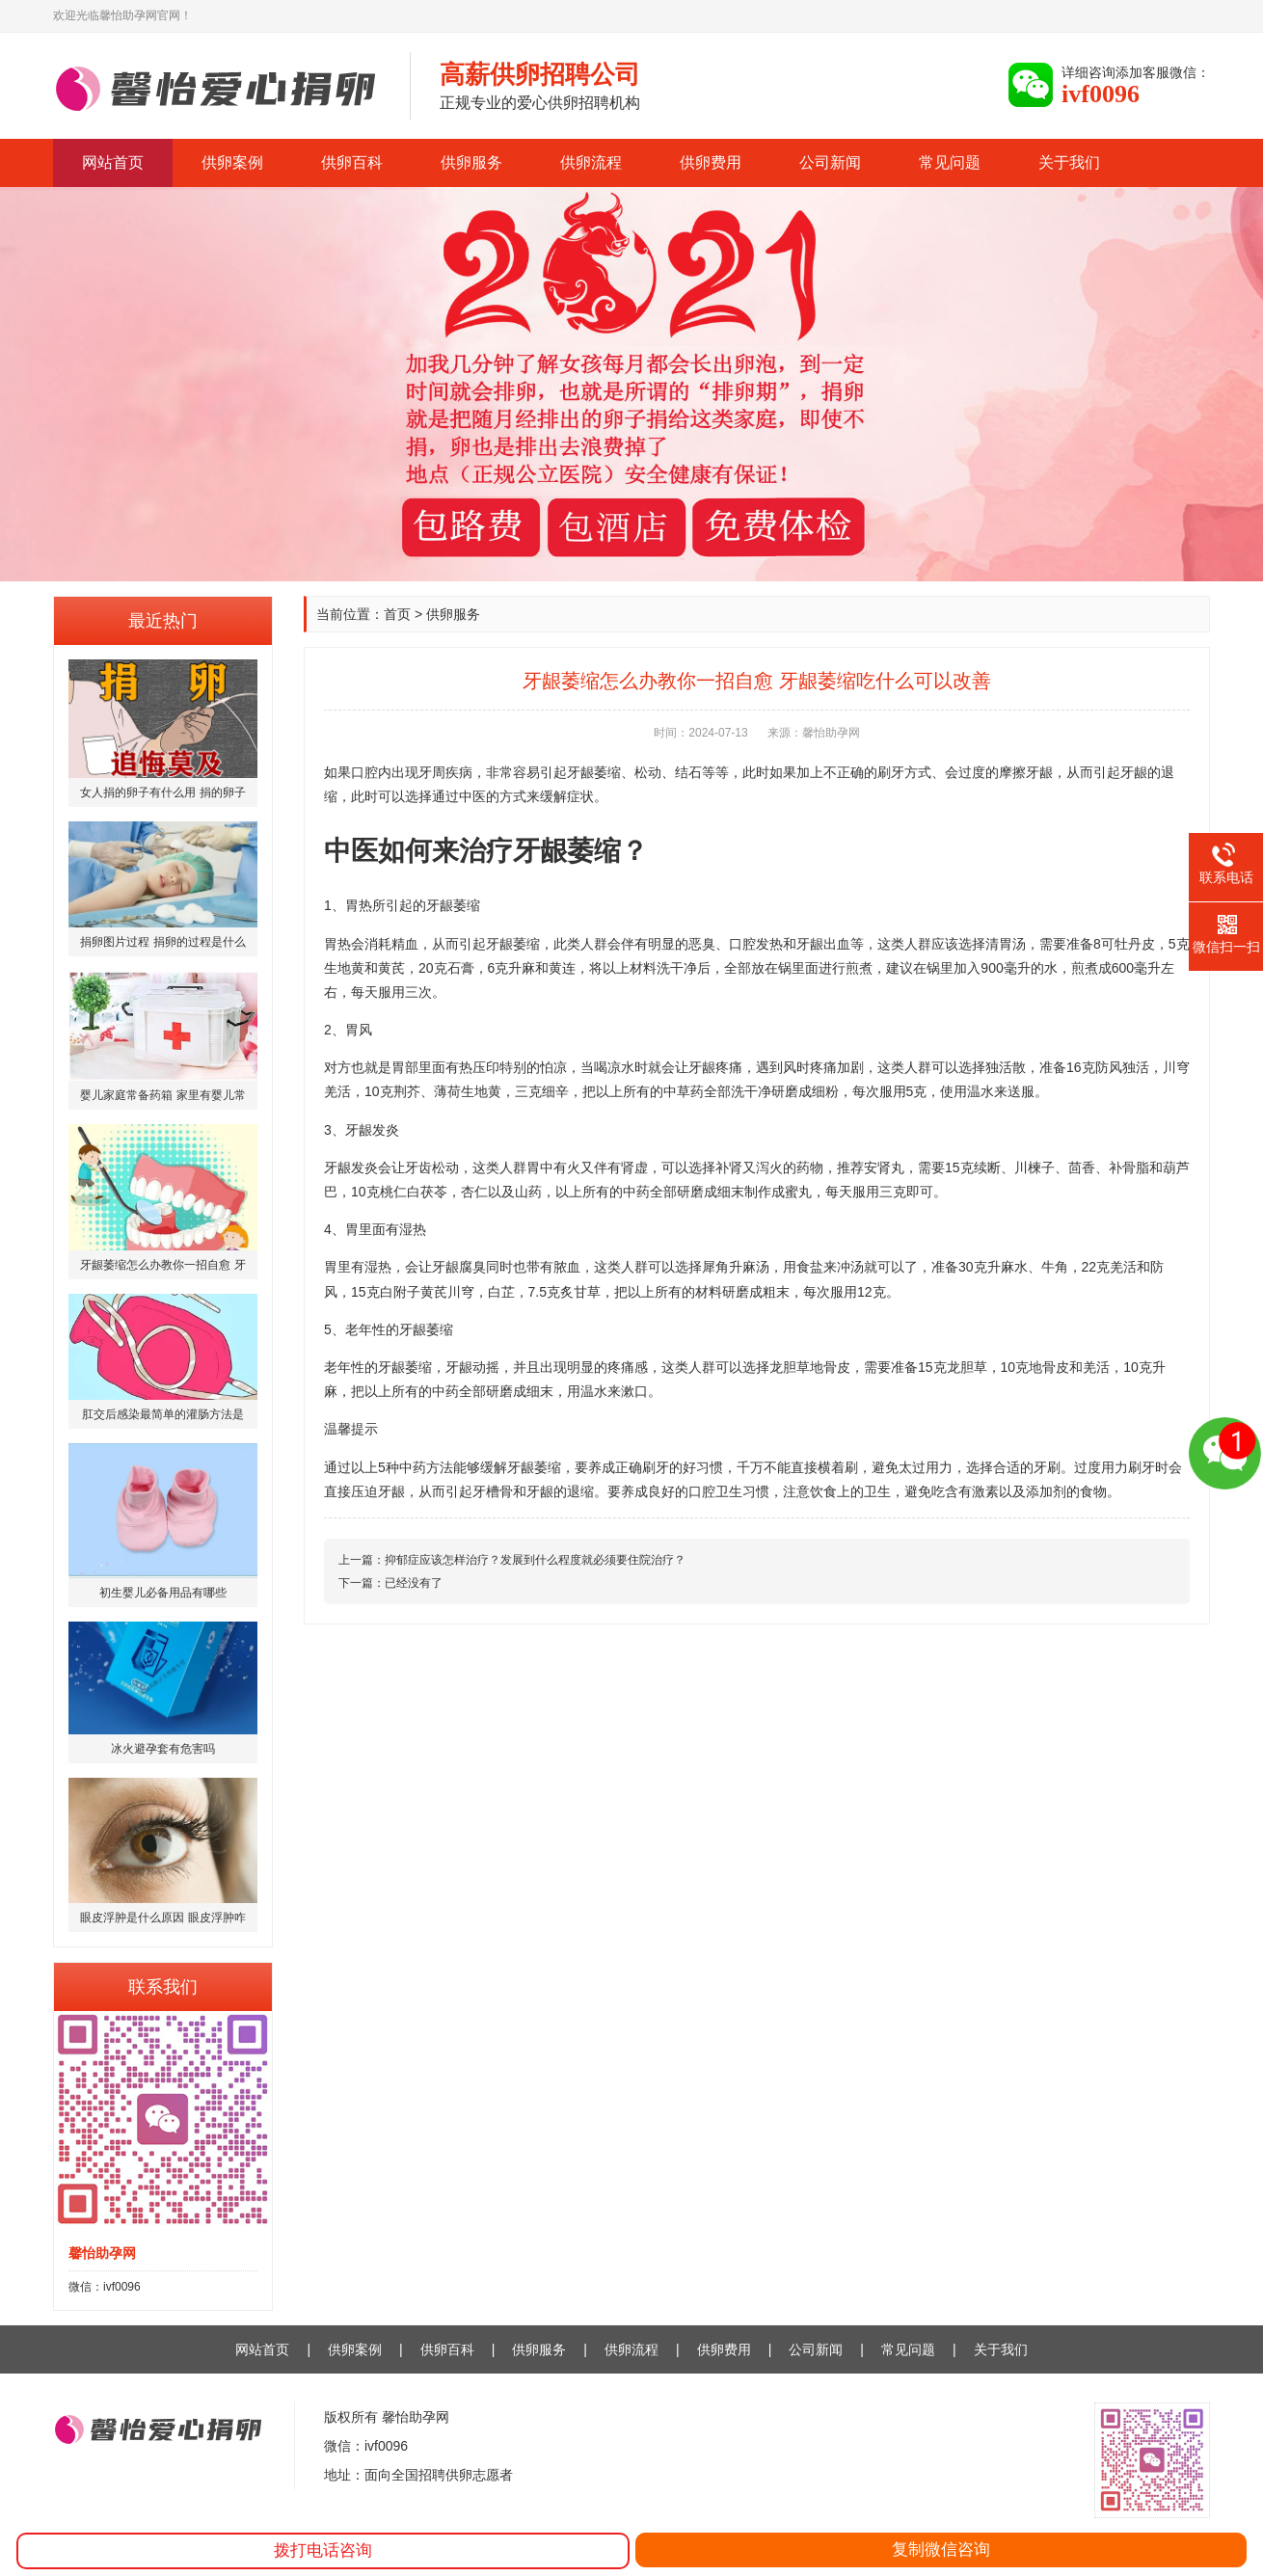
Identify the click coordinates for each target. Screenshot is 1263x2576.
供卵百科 (352, 162)
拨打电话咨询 (323, 2550)
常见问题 (950, 162)
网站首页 (113, 162)
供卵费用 (710, 162)
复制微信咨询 (941, 2549)
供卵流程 (591, 162)
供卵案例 (232, 162)
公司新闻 (830, 162)
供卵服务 (471, 162)
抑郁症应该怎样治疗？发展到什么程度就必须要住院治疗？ (535, 1560)
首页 (397, 614)
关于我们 (1069, 162)
